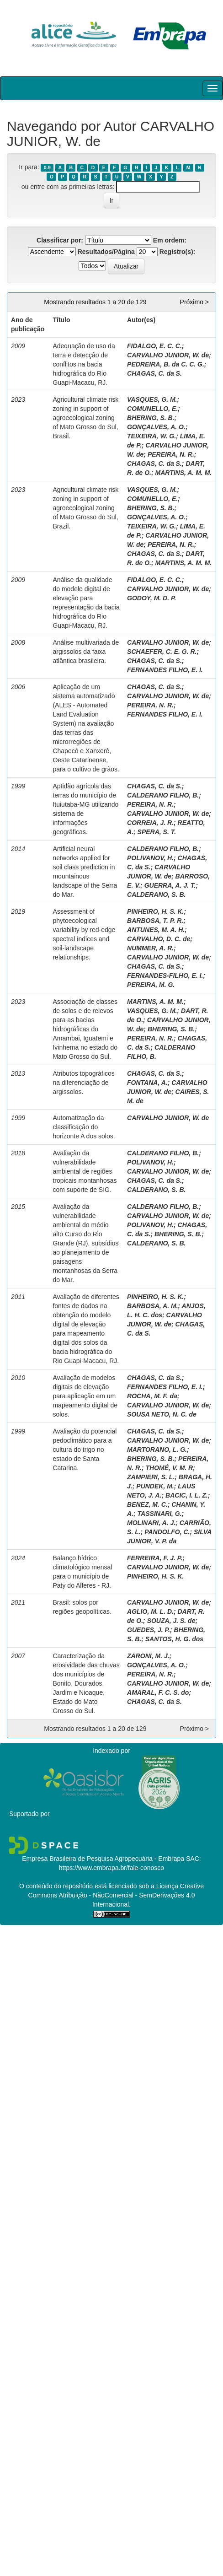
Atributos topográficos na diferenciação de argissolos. (83, 1082)
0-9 (47, 167)
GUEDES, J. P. (148, 1629)
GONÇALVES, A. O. (156, 427)
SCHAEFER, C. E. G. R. (161, 651)
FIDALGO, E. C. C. (154, 346)
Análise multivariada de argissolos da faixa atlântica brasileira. (86, 651)
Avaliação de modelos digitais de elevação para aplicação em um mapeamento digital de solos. (85, 1396)
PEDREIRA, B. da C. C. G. (165, 364)
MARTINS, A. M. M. (183, 472)
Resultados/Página (106, 251)
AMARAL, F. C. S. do (158, 1692)
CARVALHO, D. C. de (158, 939)
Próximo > (194, 302)
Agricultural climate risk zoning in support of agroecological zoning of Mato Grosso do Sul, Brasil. (85, 418)
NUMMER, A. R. (150, 948)
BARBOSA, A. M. (152, 1306)
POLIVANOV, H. (150, 858)
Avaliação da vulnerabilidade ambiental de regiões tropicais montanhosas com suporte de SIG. (85, 1171)
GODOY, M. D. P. (151, 598)
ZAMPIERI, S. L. (151, 1477)
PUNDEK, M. (155, 1486)
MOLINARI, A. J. (151, 1522)
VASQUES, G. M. (152, 399)
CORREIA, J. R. (150, 822)
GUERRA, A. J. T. (170, 885)
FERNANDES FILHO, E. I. (165, 670)
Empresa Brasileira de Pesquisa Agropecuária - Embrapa (103, 1858)
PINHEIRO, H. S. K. (155, 911)
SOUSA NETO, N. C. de (161, 1414)
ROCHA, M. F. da (152, 1396)
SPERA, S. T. (157, 831)
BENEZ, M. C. (147, 1504)
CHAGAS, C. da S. (154, 373)
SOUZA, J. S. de (171, 1620)
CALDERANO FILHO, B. (163, 795)
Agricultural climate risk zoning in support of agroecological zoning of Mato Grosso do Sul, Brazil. (85, 508)
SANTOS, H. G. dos (174, 1639)
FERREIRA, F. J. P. (154, 1558)
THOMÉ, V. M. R (169, 1467)
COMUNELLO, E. (152, 408)
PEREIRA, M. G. (151, 984)
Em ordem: (169, 240)
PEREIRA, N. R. (171, 454)
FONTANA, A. (147, 1082)
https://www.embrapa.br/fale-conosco (111, 1867)
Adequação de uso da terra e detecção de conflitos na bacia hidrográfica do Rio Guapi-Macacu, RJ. (84, 364)
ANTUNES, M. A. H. (156, 929)
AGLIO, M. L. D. (150, 1611)
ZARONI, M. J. (148, 1656)
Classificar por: (60, 240)
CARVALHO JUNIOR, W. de (168, 355)
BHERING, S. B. (150, 417)
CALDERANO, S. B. (156, 894)
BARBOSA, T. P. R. (155, 920)
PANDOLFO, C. (167, 1532)
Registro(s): (177, 251)
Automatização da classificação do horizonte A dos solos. (84, 1127)
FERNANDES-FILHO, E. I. (165, 975)
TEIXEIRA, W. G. (151, 436)
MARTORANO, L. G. (157, 1449)
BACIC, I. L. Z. (186, 1495)
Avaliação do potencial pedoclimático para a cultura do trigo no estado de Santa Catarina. (85, 1449)
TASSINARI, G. (160, 1513)
